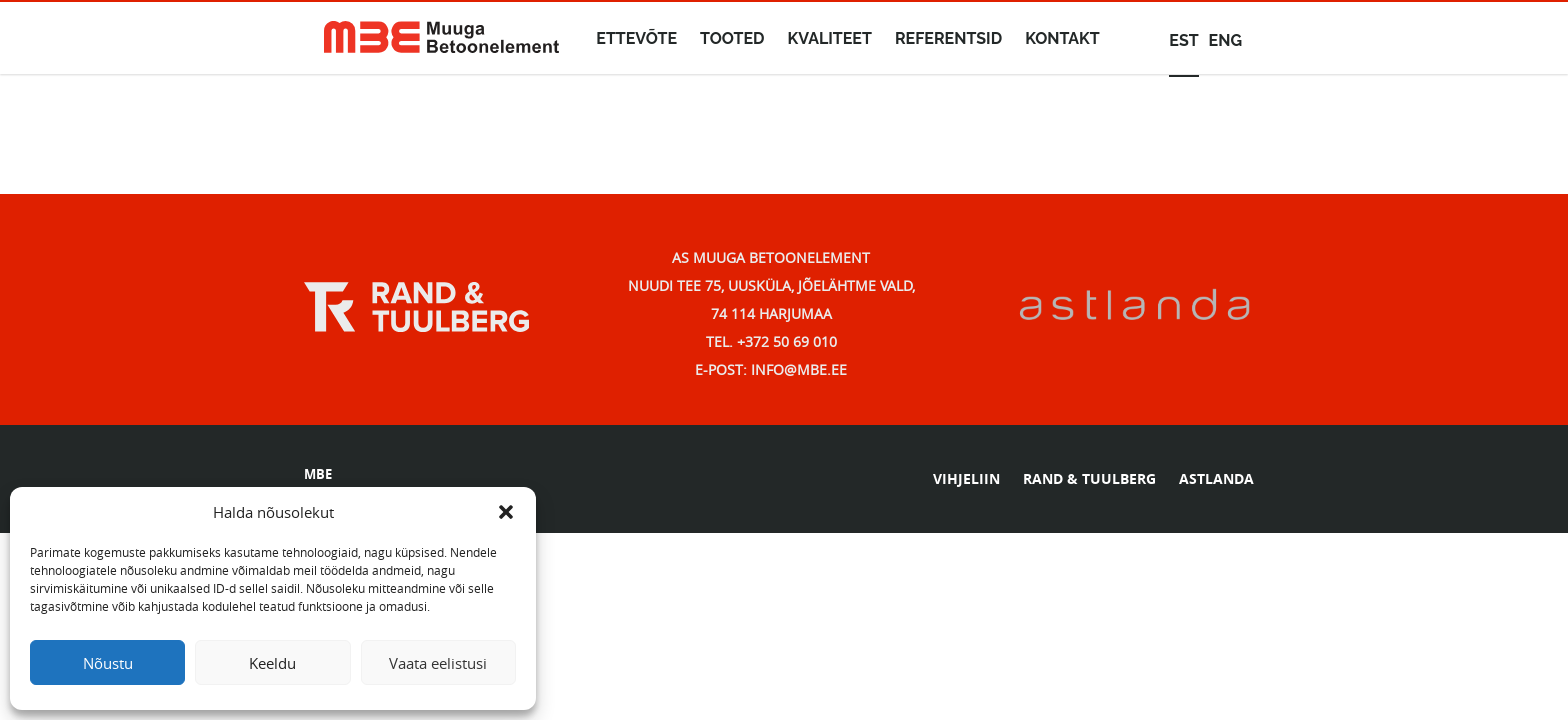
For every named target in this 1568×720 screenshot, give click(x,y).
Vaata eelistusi (438, 663)
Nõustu (108, 663)
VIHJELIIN (966, 478)
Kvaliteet (830, 38)
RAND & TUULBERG (1089, 478)
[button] (506, 512)
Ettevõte (636, 38)
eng (1225, 40)
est (1183, 40)
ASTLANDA (1216, 478)
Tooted (732, 38)
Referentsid (948, 38)
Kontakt (1062, 38)
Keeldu (272, 663)
